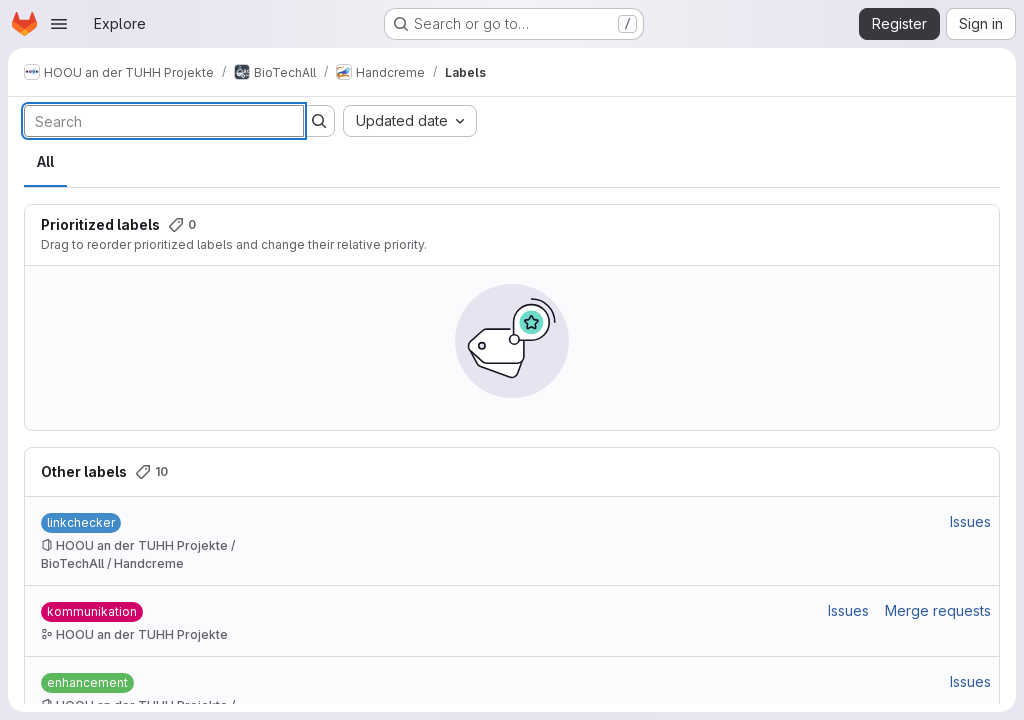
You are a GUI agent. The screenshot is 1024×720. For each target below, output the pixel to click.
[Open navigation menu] (59, 24)
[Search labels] (164, 121)
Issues (970, 521)
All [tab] (45, 161)
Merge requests (938, 610)
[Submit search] (319, 121)
